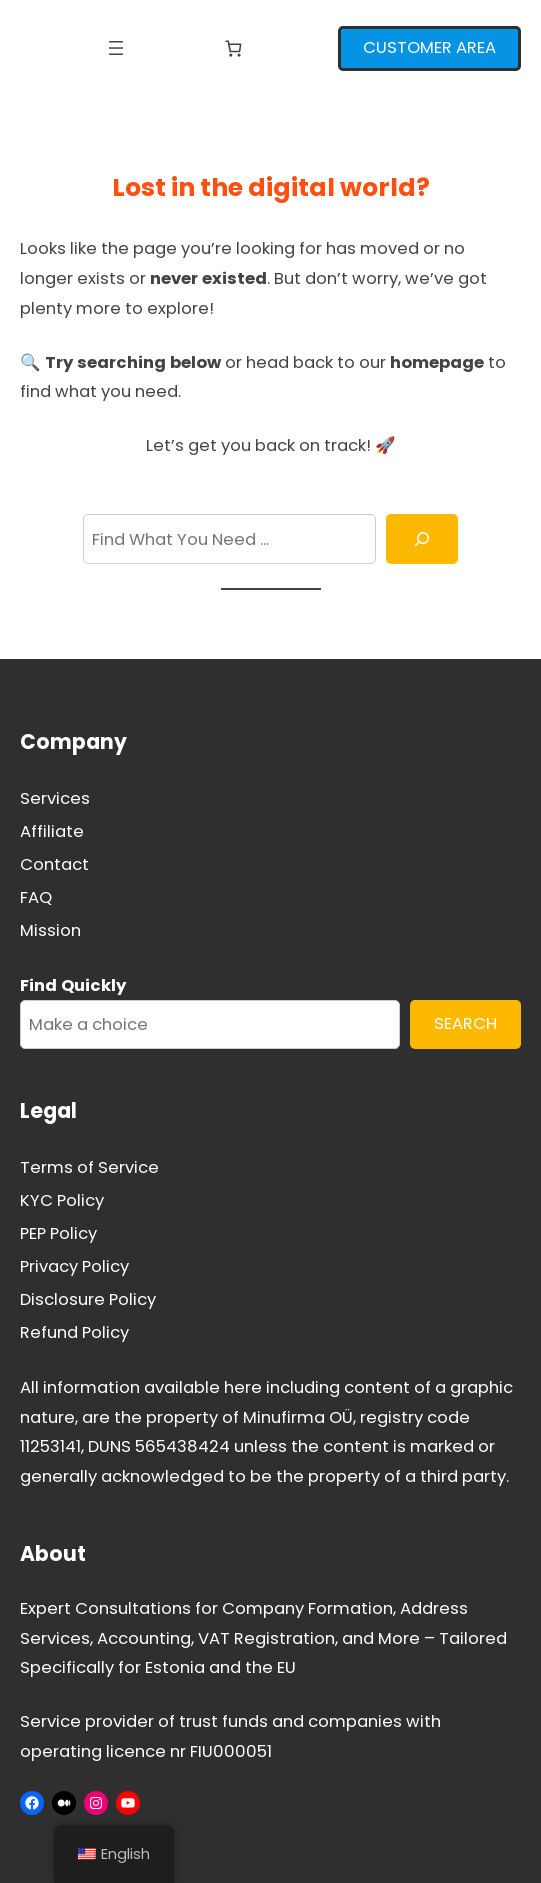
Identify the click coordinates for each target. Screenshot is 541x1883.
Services (55, 798)
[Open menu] (116, 48)
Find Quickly (73, 985)
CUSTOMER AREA (429, 47)
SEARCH (465, 1023)
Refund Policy (74, 1332)
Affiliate (52, 831)
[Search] (422, 539)
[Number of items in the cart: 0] (233, 48)
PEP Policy (58, 1233)
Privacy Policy (74, 1266)
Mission (50, 930)
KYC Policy (62, 1200)
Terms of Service (89, 1167)
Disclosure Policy (88, 1299)
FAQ (36, 897)
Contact (54, 864)
